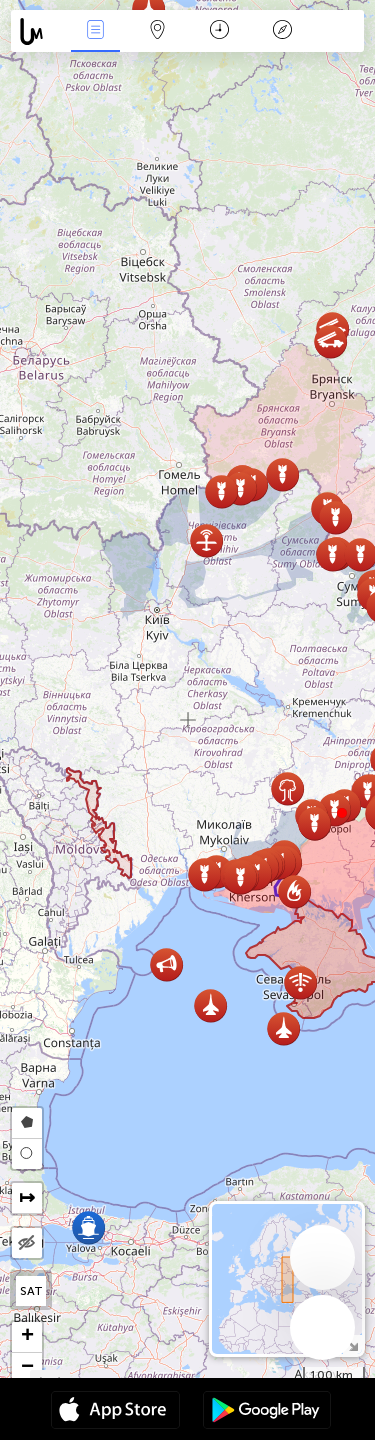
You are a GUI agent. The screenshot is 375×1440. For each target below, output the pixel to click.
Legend (282, 31)
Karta (158, 31)
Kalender (219, 31)
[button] (342, 813)
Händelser (95, 31)
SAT (31, 1291)
